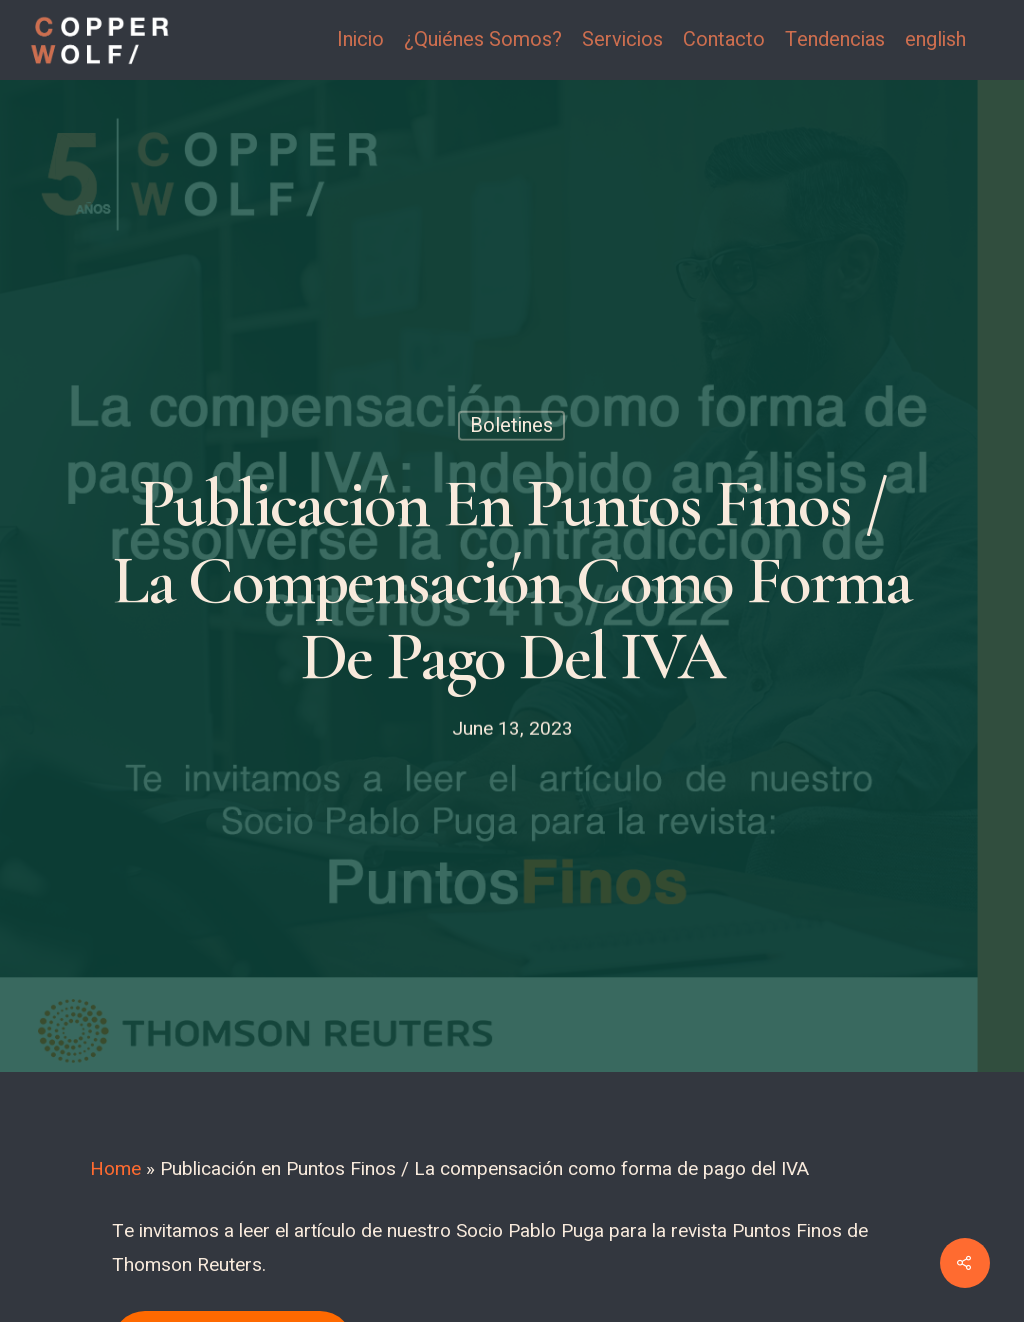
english (935, 40)
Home (115, 1169)
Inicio (360, 40)
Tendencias (835, 40)
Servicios (622, 40)
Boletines (511, 425)
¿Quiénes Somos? (483, 40)
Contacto (724, 40)
